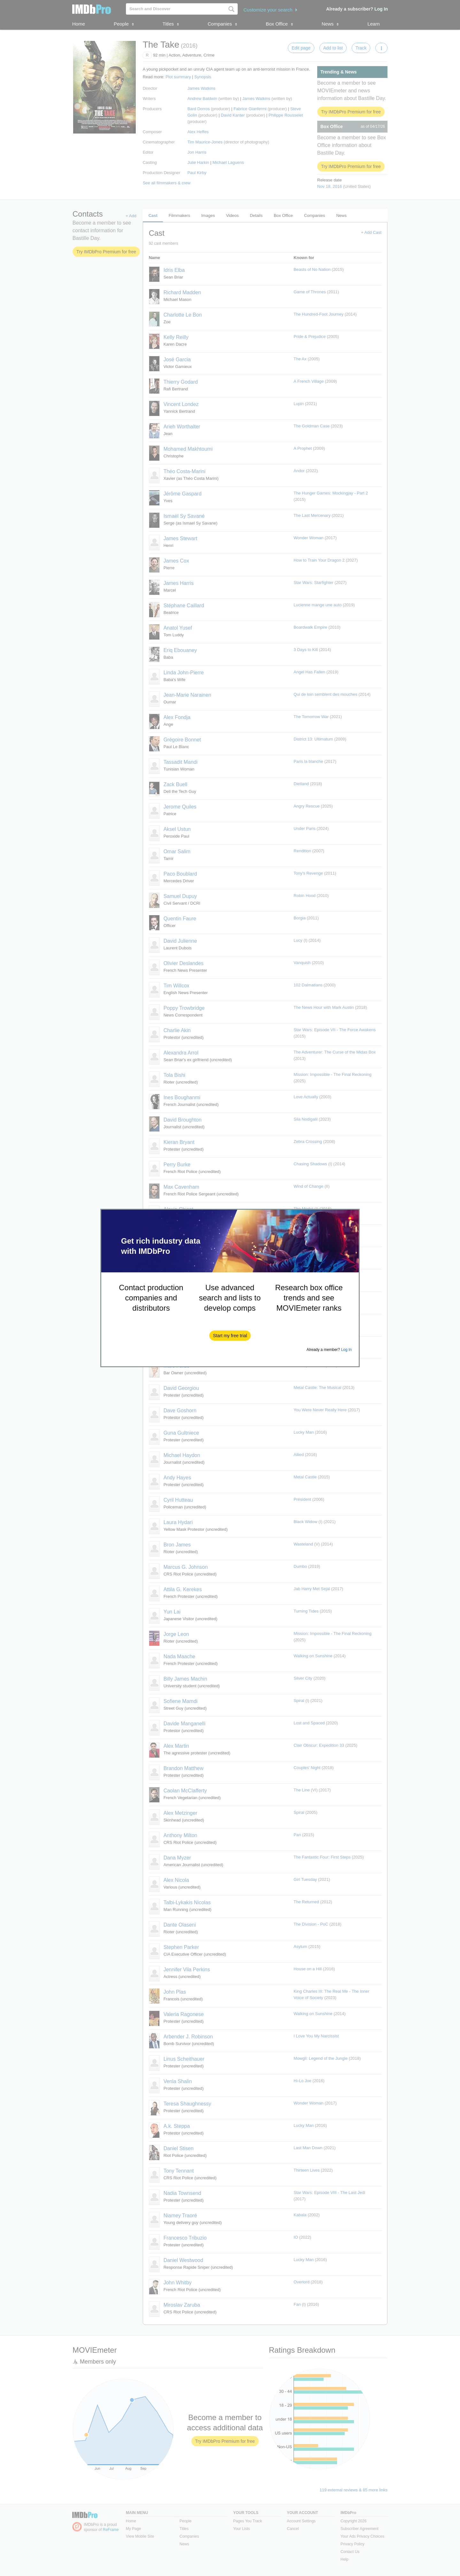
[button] (230, 1335)
